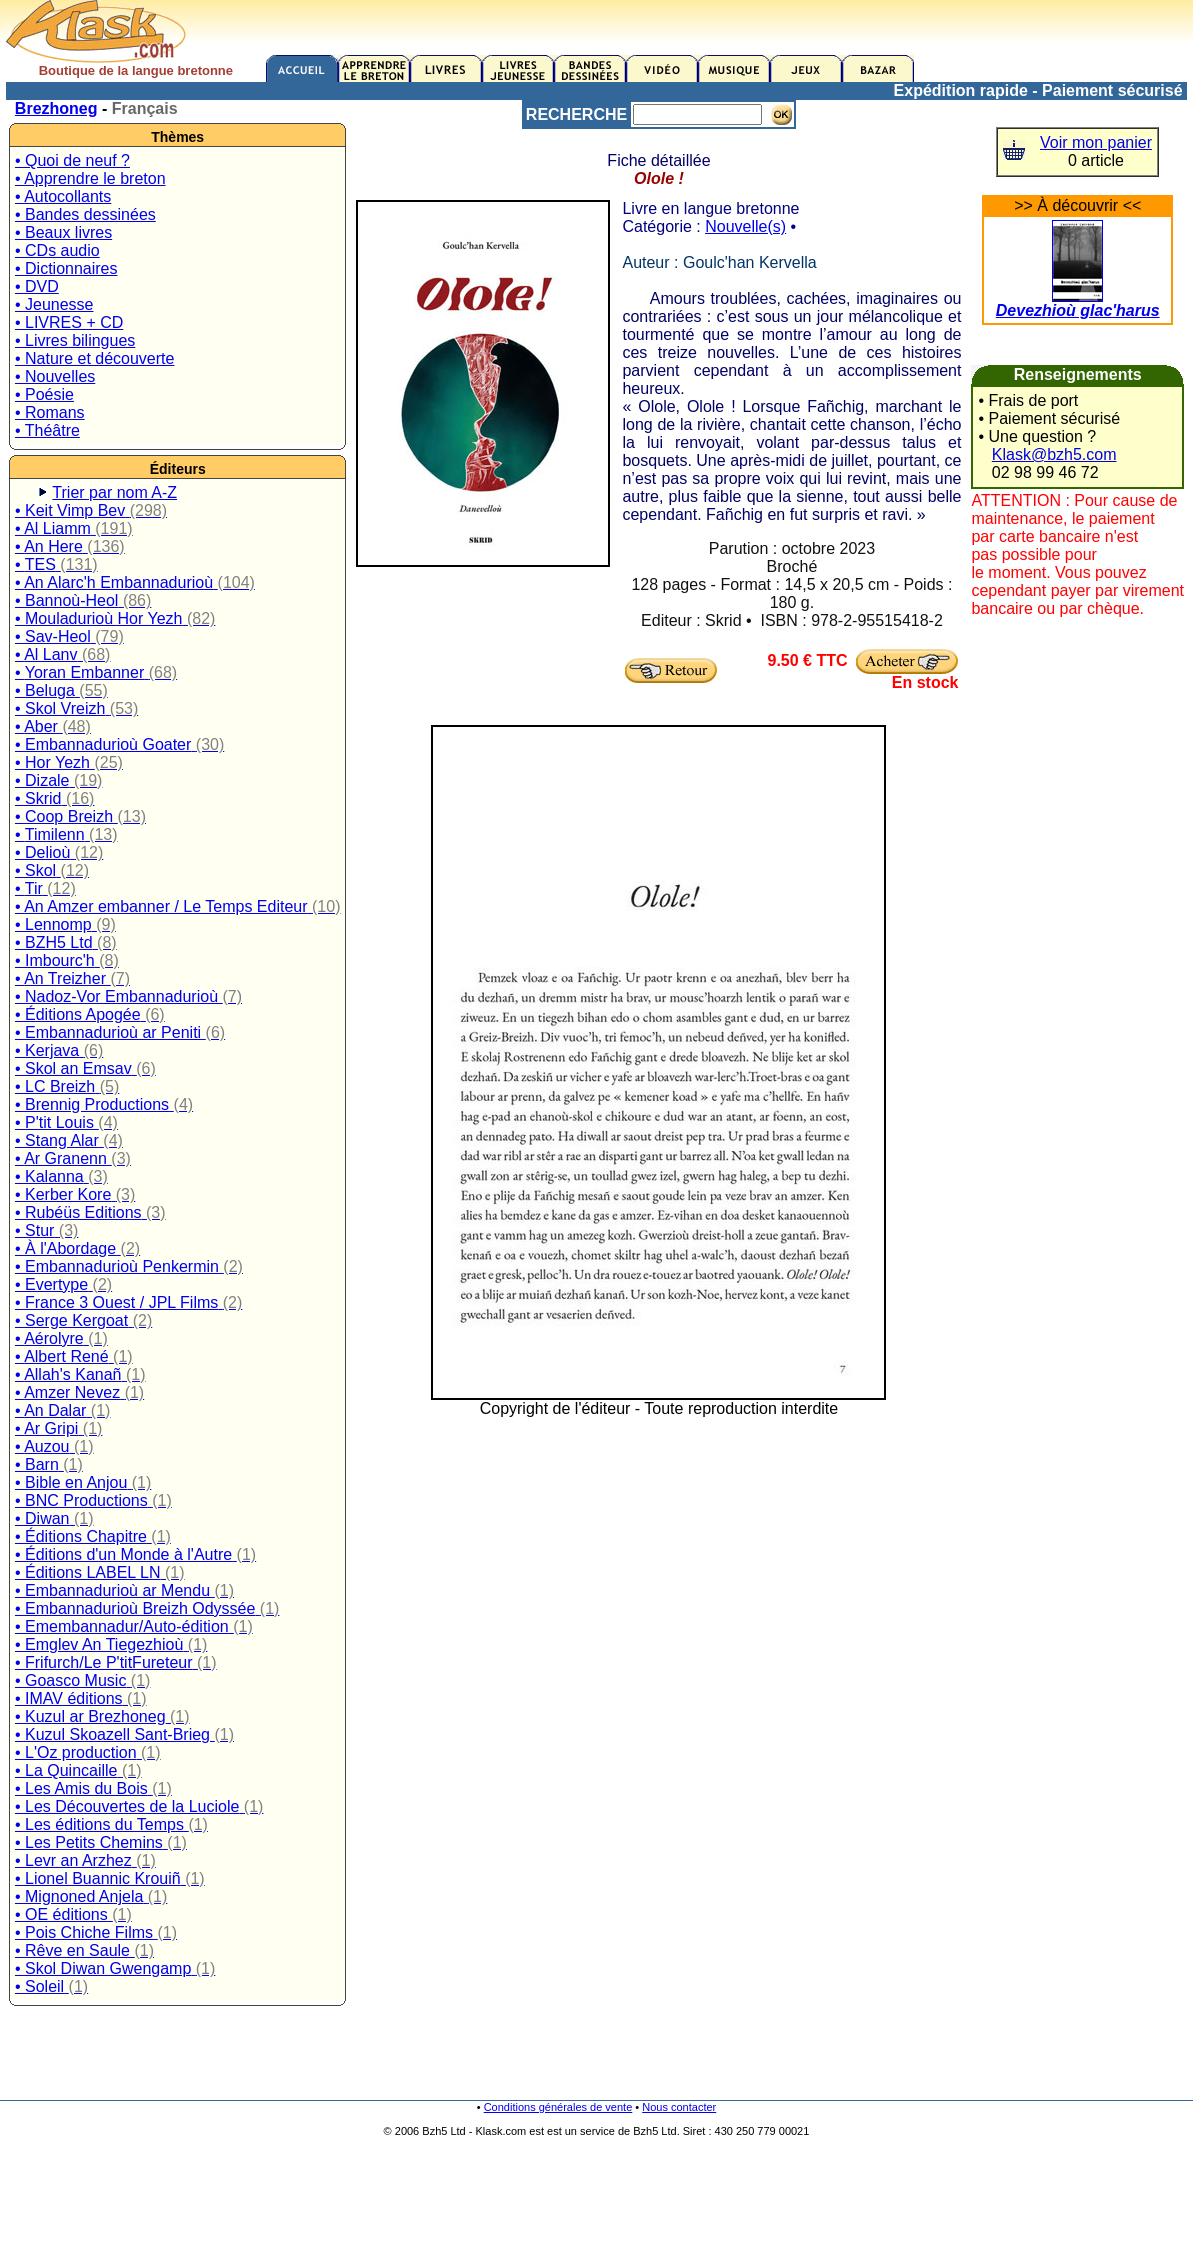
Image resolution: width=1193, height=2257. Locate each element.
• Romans (50, 412)
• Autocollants (63, 196)
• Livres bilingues (75, 340)
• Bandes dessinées (85, 214)
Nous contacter (679, 2107)
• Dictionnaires (66, 268)
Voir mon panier (1096, 142)
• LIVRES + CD (69, 322)
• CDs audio (57, 250)
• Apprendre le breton (90, 178)
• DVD (37, 286)
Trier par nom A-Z (114, 492)
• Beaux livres (63, 232)
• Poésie (44, 394)
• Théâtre (47, 430)
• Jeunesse (54, 304)
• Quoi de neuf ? (72, 160)
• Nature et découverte (94, 358)
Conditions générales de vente (558, 2107)
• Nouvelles (55, 376)
